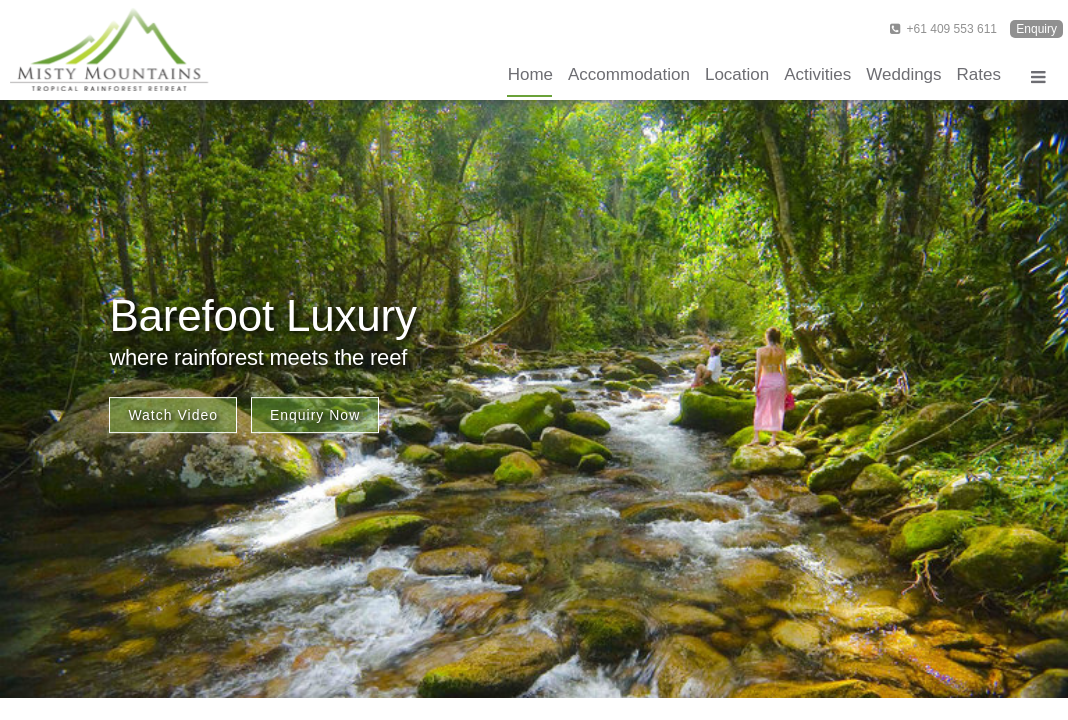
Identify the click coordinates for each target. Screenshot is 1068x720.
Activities (817, 74)
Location (737, 74)
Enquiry (1036, 29)
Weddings (903, 74)
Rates (979, 74)
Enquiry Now (315, 415)
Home (530, 74)
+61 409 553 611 (943, 29)
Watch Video (173, 415)
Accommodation (629, 74)
